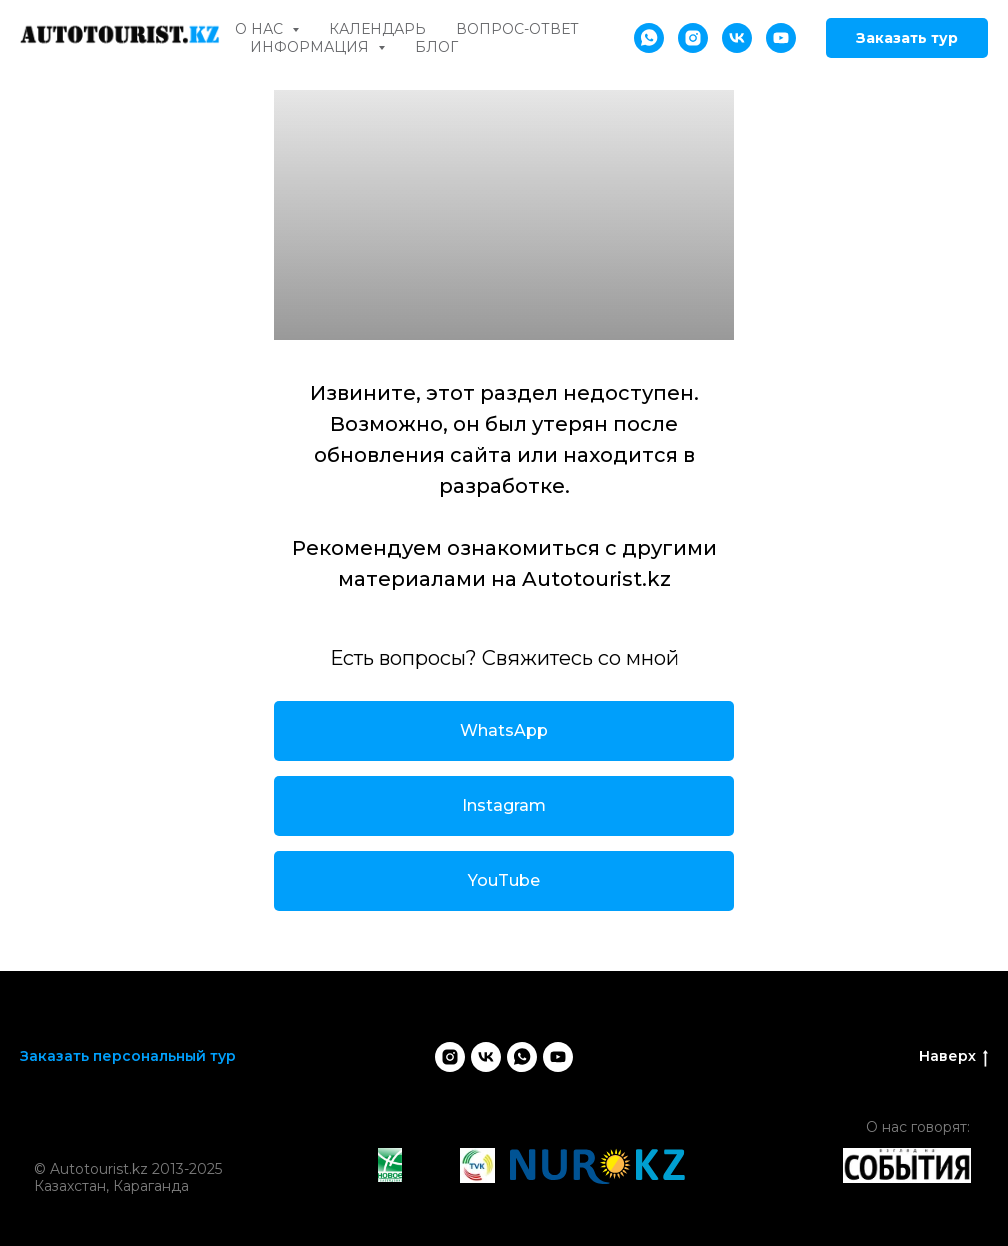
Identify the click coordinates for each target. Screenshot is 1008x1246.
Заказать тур (907, 38)
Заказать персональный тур (128, 1056)
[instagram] (693, 38)
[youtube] (781, 38)
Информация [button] (311, 47)
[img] (131, 1142)
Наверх (953, 1056)
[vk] (737, 38)
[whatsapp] (649, 38)
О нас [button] (261, 29)
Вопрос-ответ (517, 29)
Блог (436, 47)
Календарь (377, 29)
